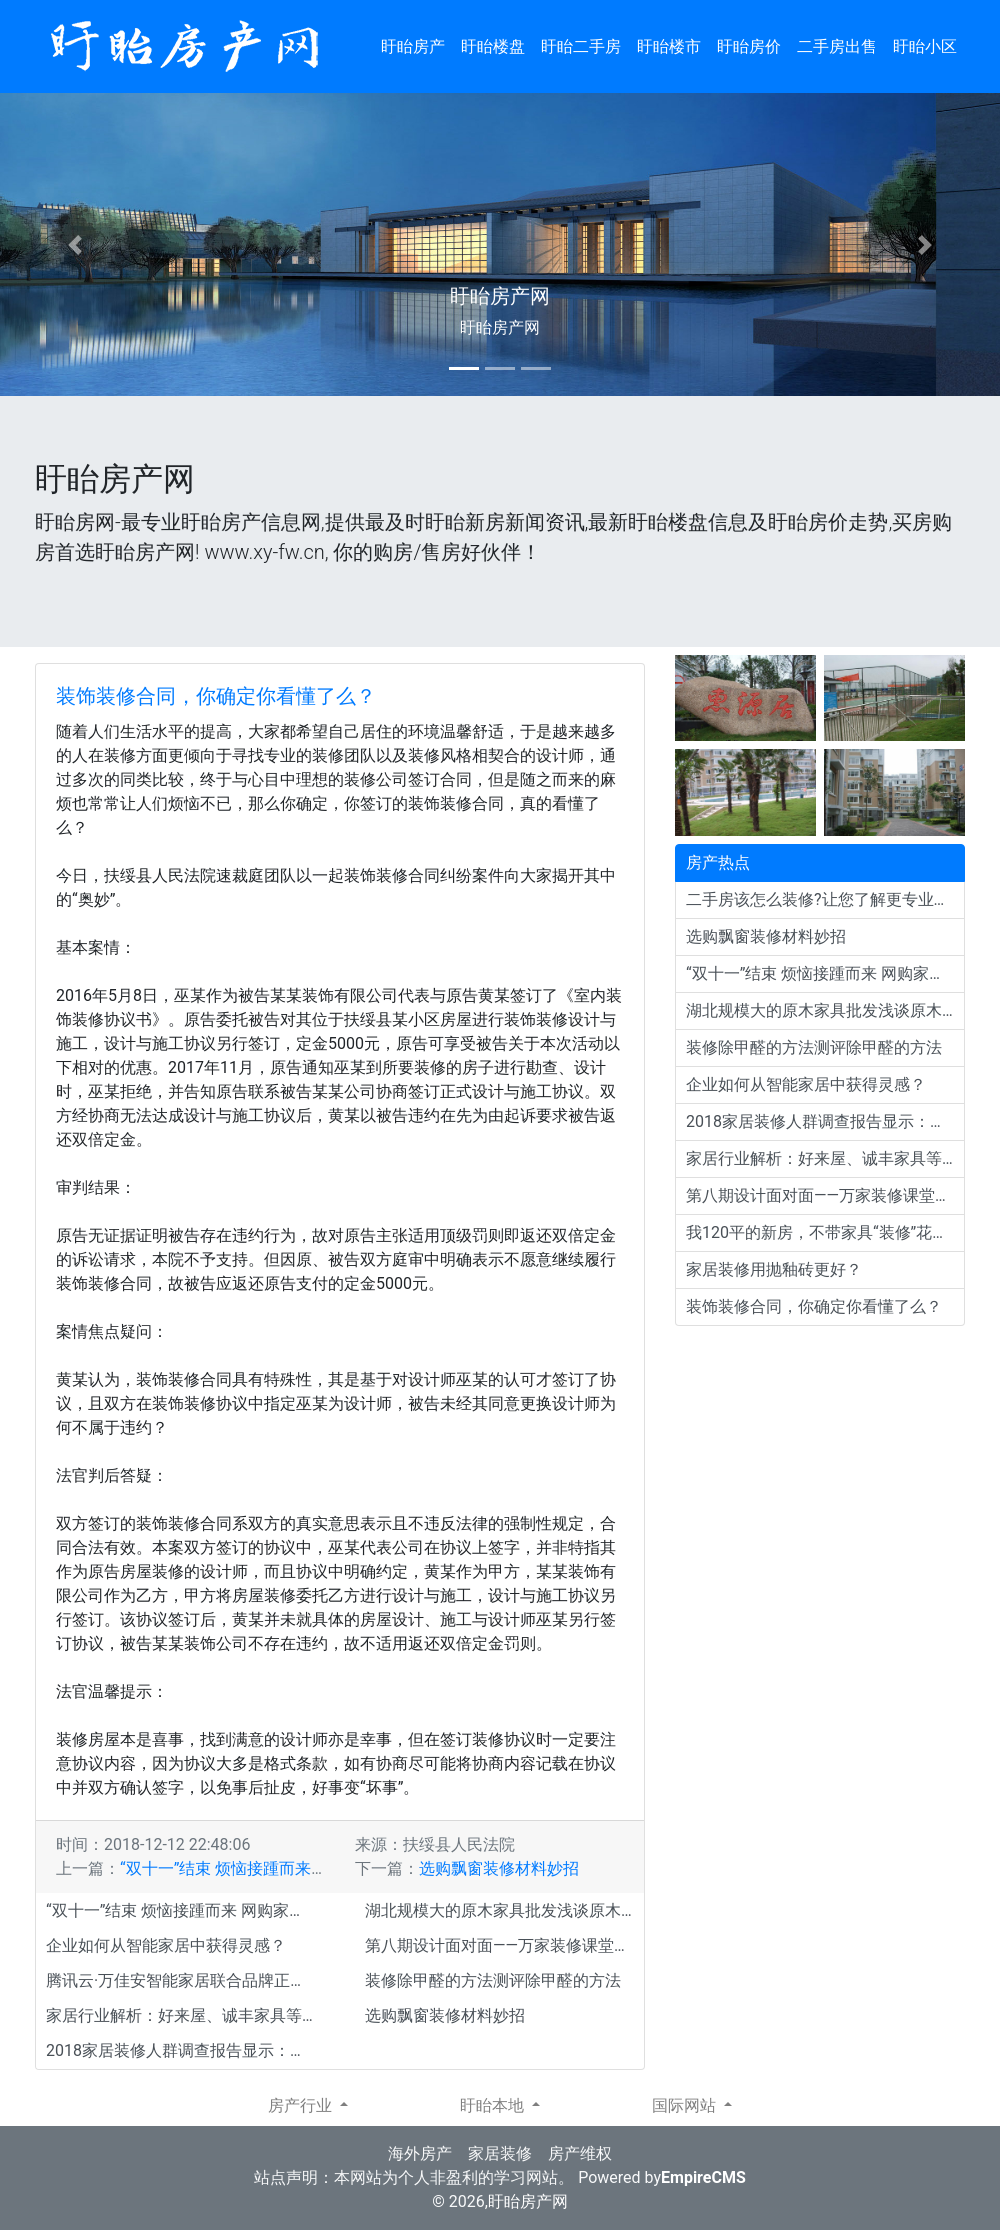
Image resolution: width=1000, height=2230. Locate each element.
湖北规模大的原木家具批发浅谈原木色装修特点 (504, 1910)
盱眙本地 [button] (494, 2105)
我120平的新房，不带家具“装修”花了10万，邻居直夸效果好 (825, 1232)
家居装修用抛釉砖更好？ (774, 1269)
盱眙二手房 (581, 46)
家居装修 (500, 2153)
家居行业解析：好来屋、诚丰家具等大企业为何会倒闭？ (185, 2015)
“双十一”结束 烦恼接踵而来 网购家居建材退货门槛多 (305, 1868)
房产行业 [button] (302, 2105)
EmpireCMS (703, 2177)
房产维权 (580, 2153)
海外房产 (420, 2153)
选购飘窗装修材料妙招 (499, 1868)
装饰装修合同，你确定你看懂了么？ (216, 696)
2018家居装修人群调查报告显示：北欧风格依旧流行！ (185, 2050)
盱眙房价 (749, 46)
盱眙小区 (925, 46)
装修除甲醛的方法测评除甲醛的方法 (493, 1980)
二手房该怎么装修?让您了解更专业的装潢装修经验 (825, 899)
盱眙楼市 (669, 46)
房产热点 (718, 862)
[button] (75, 244)
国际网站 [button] (686, 2105)
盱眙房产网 (528, 2201)
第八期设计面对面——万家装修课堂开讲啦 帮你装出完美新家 (504, 1945)
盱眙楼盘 (493, 46)
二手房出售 (837, 46)
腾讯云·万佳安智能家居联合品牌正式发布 (185, 1980)
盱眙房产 (413, 46)
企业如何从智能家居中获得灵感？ (166, 1945)
